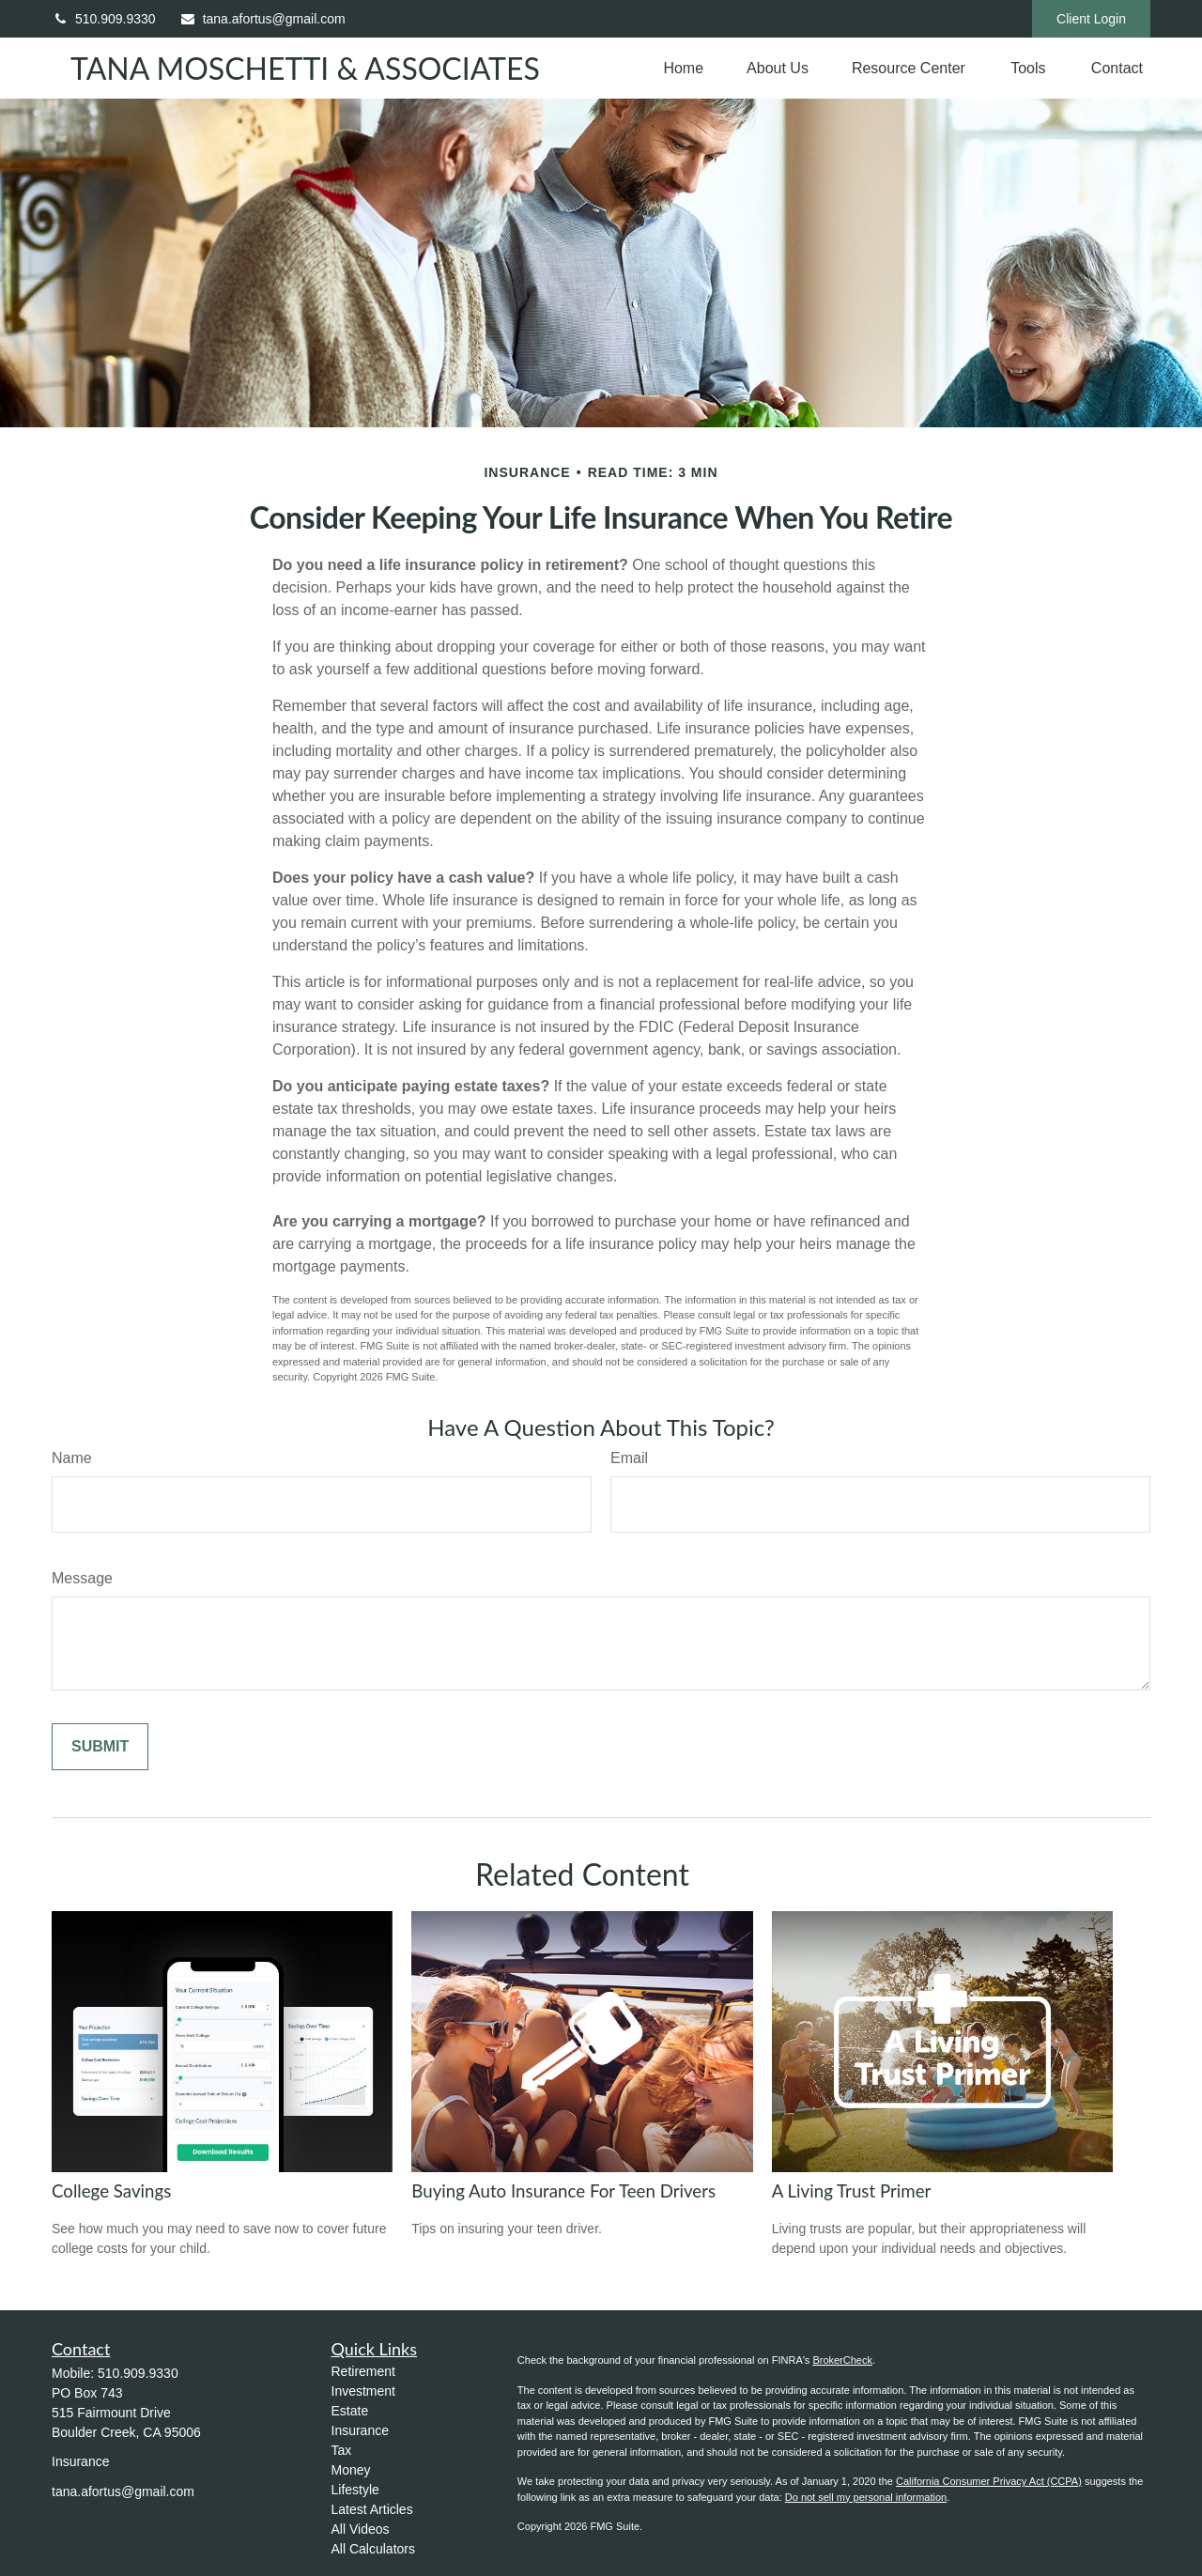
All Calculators (373, 2548)
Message (82, 1578)
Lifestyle (355, 2489)
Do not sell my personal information (866, 2497)
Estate (350, 2410)
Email (629, 1458)
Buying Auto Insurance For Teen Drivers (563, 2191)
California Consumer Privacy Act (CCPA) (989, 2481)
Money (351, 2469)
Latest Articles (372, 2509)
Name (72, 1458)
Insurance (360, 2430)
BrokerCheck (842, 2360)
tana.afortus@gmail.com (262, 18)
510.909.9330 (104, 18)
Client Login (1091, 18)
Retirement (363, 2371)
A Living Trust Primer (852, 2191)
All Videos (360, 2529)
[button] (683, 68)
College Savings (111, 2191)
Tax (341, 2450)
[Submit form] (100, 1746)
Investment (363, 2391)
